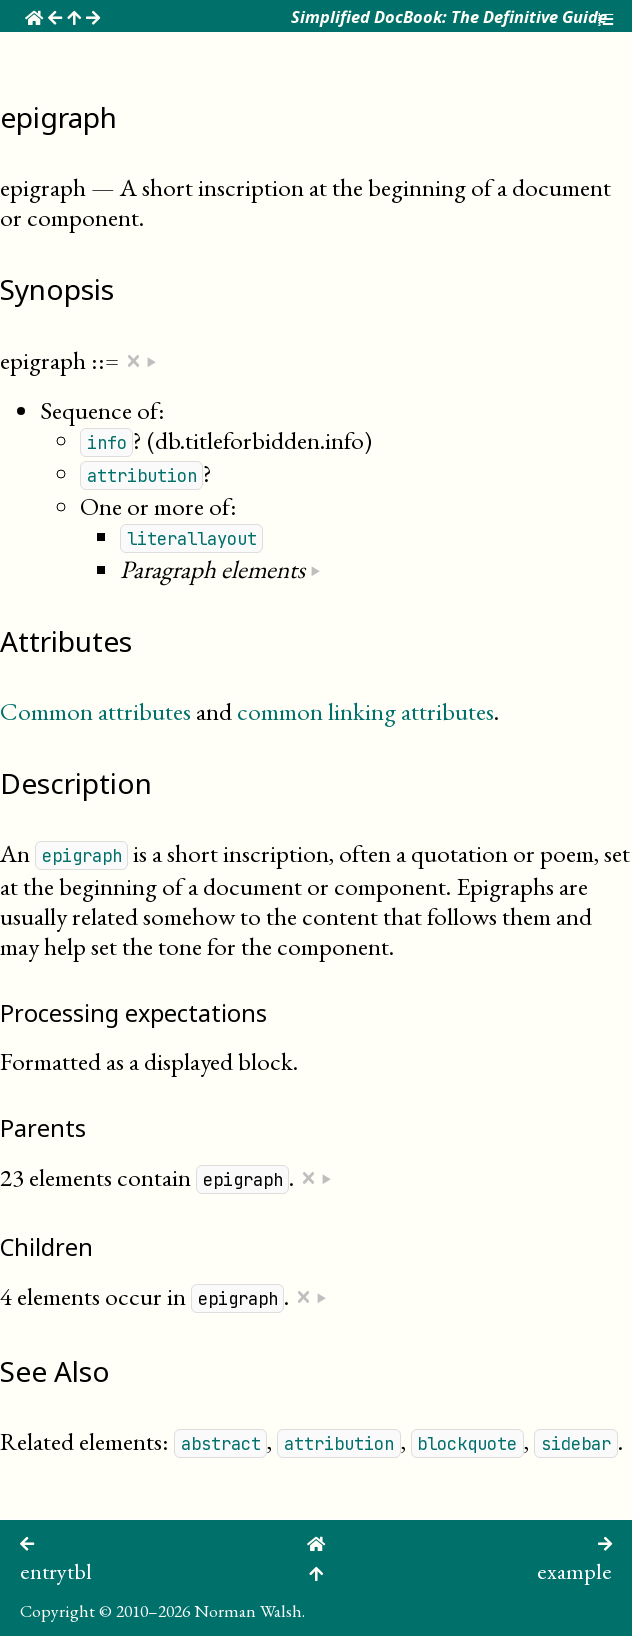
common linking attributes (365, 711)
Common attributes (95, 711)
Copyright (57, 1610)
